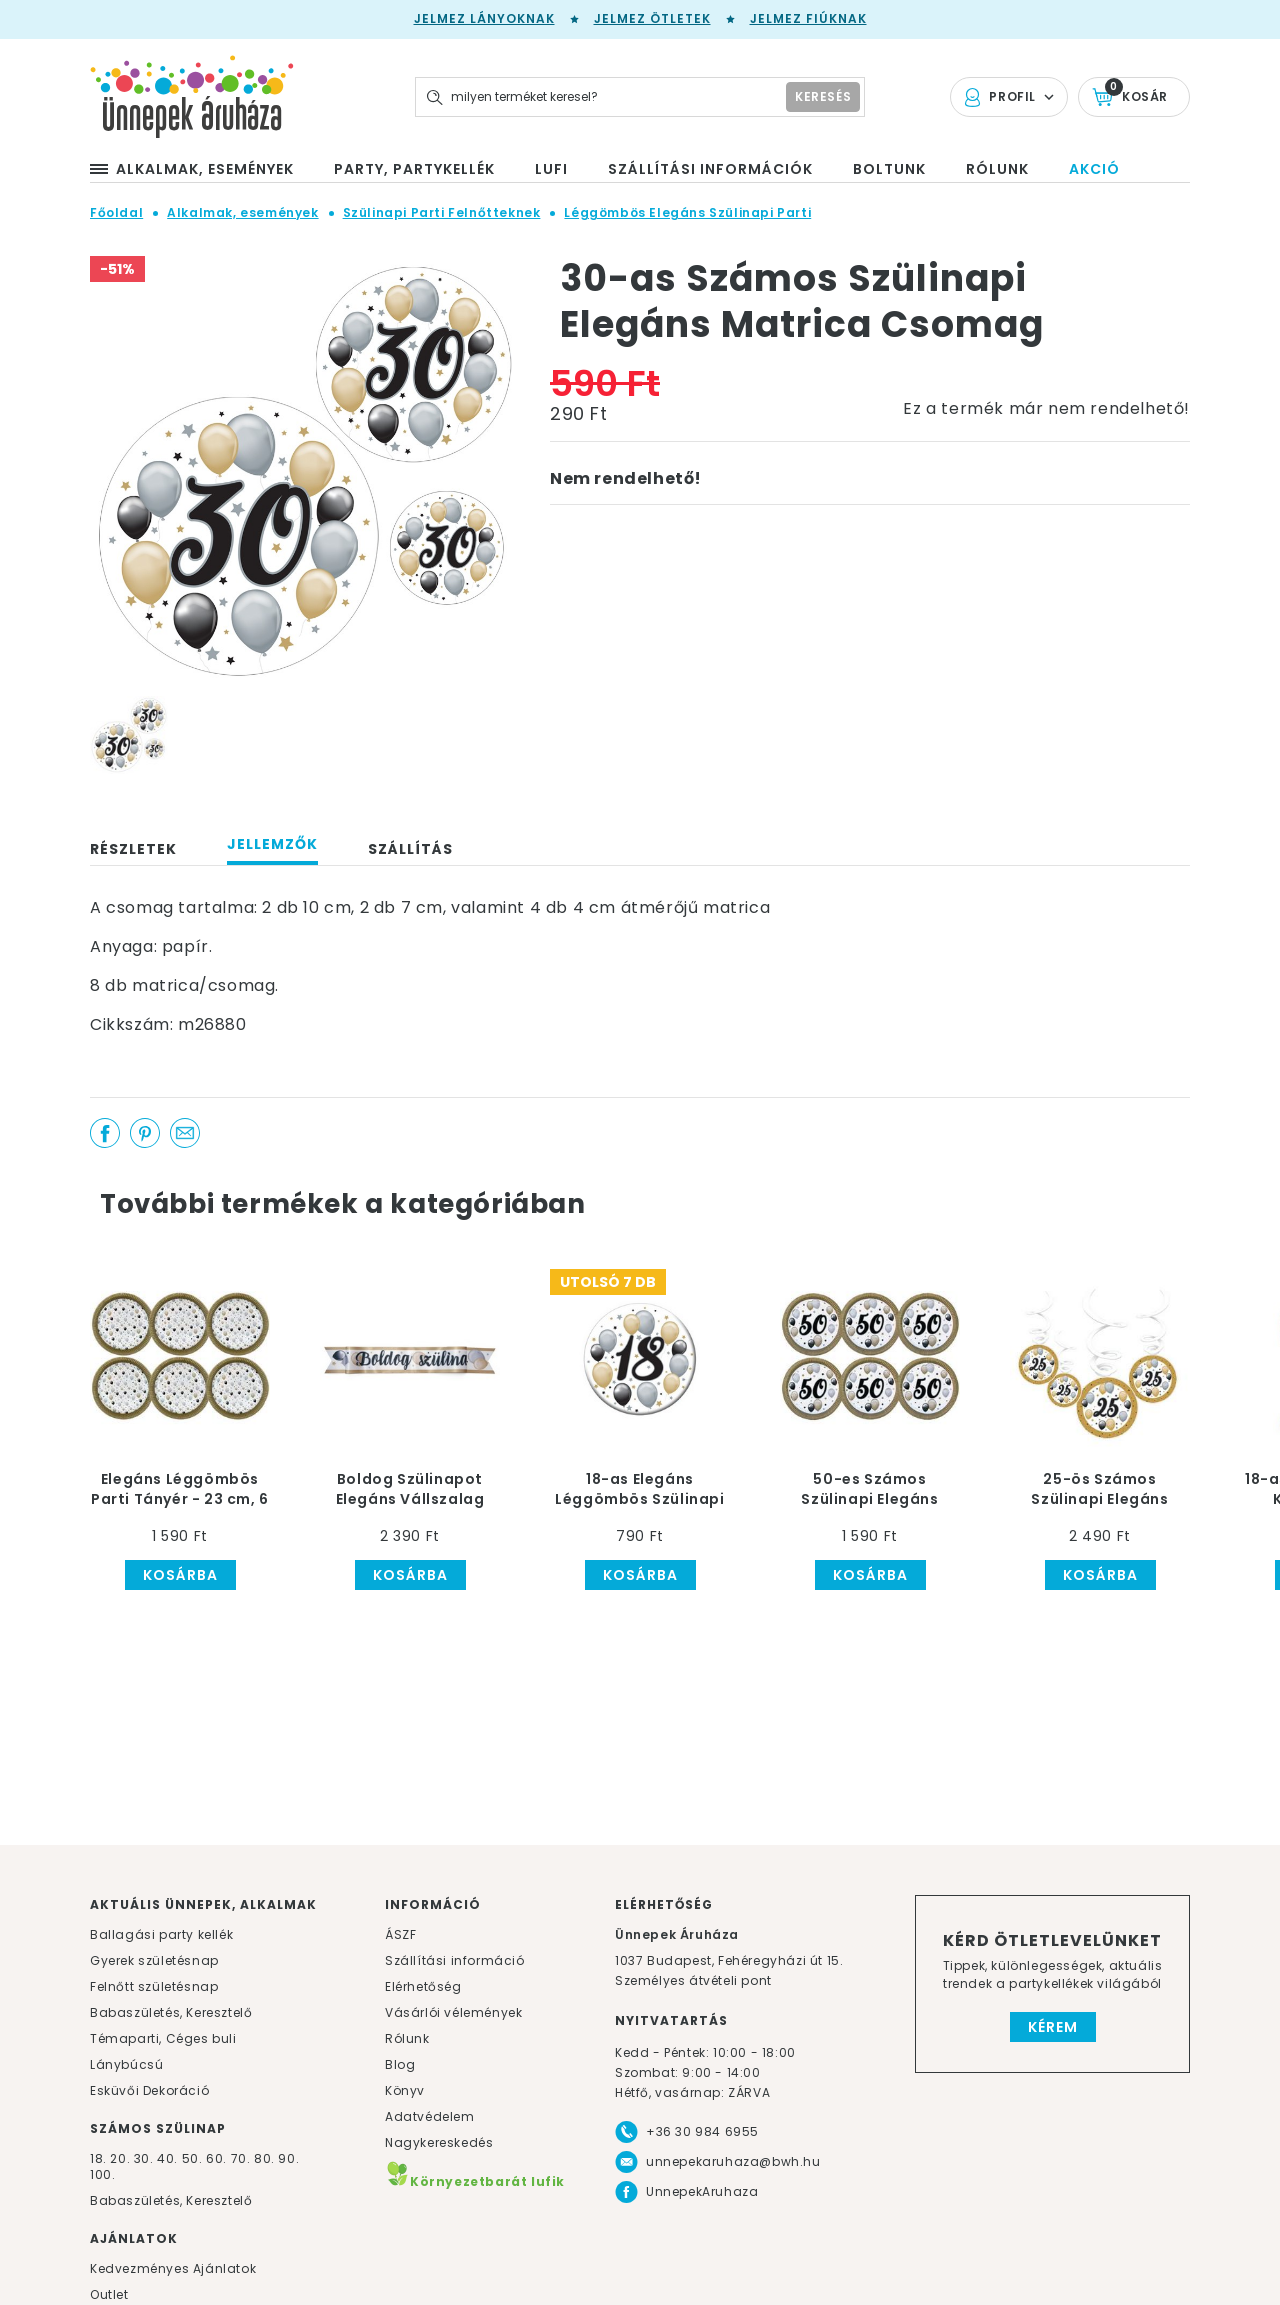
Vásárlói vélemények (453, 2012)
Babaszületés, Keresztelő (171, 2012)
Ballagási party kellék (161, 1934)
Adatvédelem (430, 2116)
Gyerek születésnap (154, 1960)
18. (98, 2158)
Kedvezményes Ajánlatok (173, 2268)
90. (288, 2158)
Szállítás (410, 849)
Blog (400, 2064)
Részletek (133, 849)
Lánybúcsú (126, 2064)
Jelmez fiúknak (808, 18)
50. (194, 2158)
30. (144, 2158)
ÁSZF (400, 1934)
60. (218, 2158)
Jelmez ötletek (652, 18)
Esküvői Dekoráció (149, 2090)
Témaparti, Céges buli (163, 2038)
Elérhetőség (423, 1986)
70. (242, 2158)
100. (102, 2174)
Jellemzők (272, 844)
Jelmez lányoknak (484, 18)
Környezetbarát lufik (475, 2181)
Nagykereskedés (439, 2142)
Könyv (405, 2090)
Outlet (109, 2294)
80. (266, 2158)
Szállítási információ (455, 1960)
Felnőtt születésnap (154, 1986)
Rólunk (407, 2038)
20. (120, 2158)
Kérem (1053, 2027)
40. (167, 2158)
